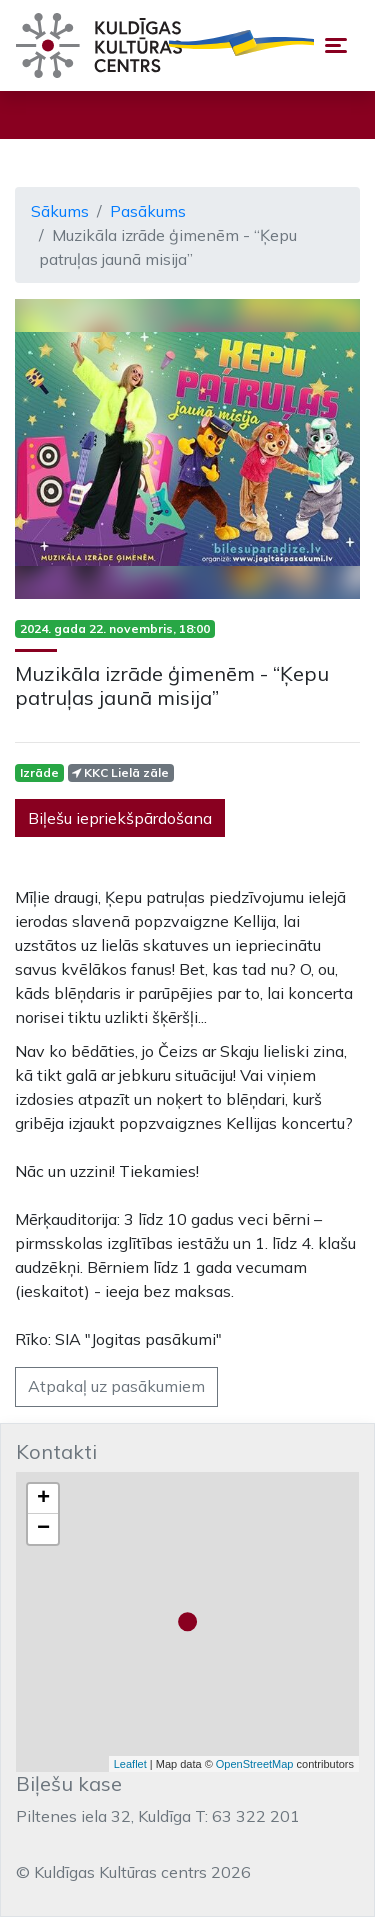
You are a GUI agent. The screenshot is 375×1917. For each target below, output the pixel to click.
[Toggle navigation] (336, 45)
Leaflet (130, 1764)
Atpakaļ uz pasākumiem (116, 1386)
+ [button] (43, 1499)
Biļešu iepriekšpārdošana (120, 818)
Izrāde (39, 772)
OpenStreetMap (255, 1764)
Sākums (60, 211)
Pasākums (148, 211)
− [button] (43, 1529)
